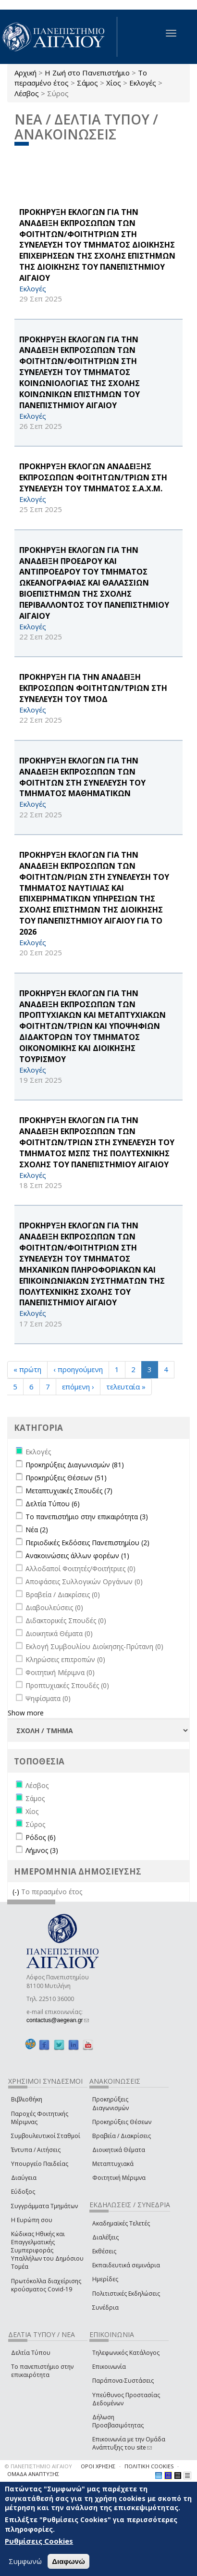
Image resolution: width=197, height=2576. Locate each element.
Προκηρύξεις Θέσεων (121, 2122)
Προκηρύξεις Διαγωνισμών (110, 2103)
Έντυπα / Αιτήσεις (36, 2150)
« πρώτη (27, 1369)
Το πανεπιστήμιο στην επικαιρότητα (42, 2371)
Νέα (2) (36, 1529)
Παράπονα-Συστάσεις (123, 2380)
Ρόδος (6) (40, 1837)
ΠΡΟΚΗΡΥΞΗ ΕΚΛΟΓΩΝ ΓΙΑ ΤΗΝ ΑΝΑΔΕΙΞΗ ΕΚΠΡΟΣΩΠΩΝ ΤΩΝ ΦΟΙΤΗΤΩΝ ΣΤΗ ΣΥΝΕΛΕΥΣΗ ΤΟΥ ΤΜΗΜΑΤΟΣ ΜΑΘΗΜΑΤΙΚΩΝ (82, 777)
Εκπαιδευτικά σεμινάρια (126, 2265)
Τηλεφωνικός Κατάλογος (126, 2353)
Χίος (113, 83)
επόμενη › (78, 1386)
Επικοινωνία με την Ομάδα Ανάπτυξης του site (128, 2443)
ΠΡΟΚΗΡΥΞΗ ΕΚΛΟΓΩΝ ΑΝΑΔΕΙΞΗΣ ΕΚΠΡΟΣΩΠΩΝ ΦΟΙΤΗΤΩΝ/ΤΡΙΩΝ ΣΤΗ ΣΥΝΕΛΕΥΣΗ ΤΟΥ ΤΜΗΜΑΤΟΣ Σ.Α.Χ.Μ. (93, 477)
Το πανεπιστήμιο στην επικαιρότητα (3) (86, 1516)
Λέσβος (26, 93)
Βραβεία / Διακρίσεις (121, 2136)
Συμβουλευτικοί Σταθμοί (45, 2136)
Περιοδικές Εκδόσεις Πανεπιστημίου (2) (87, 1542)
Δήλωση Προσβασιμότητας (118, 2421)
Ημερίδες (105, 2279)
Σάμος (87, 83)
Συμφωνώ (25, 2561)
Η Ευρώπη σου (31, 2220)
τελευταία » (126, 1386)
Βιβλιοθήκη (26, 2099)
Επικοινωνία (109, 2367)
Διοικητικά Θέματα (118, 2150)
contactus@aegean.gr (57, 2020)
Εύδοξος (23, 2192)
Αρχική (25, 72)
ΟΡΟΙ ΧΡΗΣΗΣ (98, 2466)
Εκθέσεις (104, 2251)
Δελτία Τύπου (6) (52, 1503)
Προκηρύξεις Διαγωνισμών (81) (74, 1464)
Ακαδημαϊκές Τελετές (121, 2223)
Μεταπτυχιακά (113, 2164)
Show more (26, 1712)
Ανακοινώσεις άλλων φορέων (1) (77, 1555)
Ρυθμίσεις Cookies (39, 2541)
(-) (16, 1891)
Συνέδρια (105, 2307)
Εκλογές (142, 83)
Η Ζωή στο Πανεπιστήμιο (87, 72)
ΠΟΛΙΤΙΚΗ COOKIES (148, 2466)
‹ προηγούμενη (78, 1369)
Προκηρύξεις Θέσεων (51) (66, 1477)
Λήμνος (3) (41, 1850)
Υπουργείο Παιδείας (39, 2164)
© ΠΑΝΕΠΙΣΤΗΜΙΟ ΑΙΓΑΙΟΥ (38, 2466)
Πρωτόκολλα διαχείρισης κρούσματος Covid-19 (46, 2285)
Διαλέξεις (105, 2237)
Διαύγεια (24, 2178)
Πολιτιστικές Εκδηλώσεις (126, 2293)
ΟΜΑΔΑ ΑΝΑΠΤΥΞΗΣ (33, 2473)
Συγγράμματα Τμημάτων (44, 2206)
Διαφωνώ (68, 2561)
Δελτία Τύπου (30, 2353)
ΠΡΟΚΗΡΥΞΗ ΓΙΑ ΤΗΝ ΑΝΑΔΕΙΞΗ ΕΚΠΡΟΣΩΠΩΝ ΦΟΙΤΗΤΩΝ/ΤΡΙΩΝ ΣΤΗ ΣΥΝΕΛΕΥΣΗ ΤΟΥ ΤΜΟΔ (93, 688)
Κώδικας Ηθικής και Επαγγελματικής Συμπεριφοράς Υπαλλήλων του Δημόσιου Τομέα (47, 2250)
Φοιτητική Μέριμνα (119, 2178)
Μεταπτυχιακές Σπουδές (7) (68, 1490)
